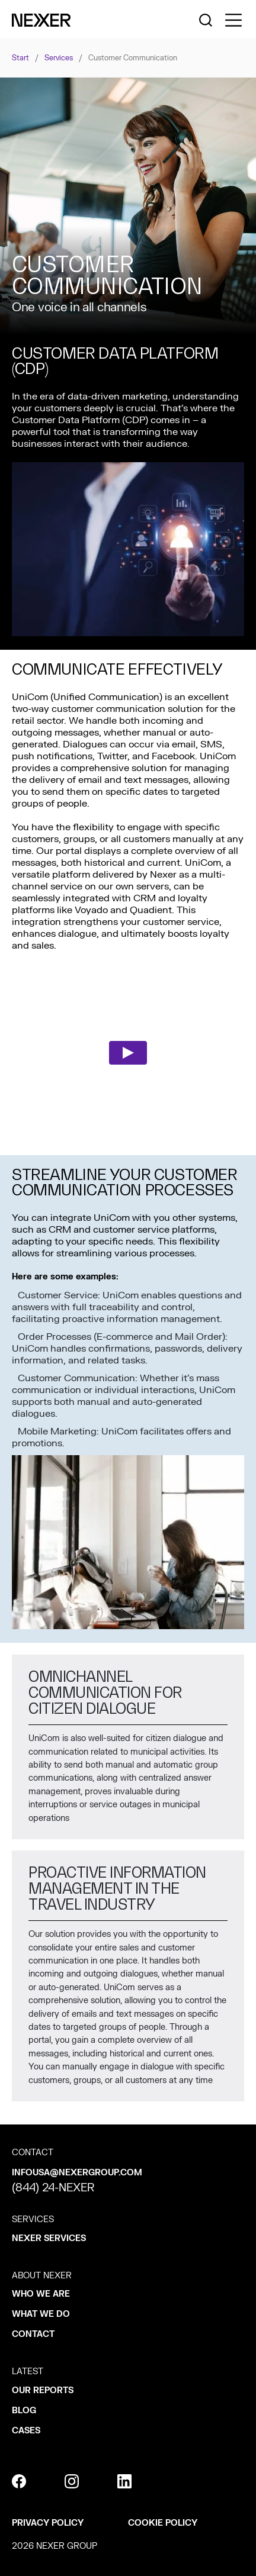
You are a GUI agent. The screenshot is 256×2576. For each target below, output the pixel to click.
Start (20, 58)
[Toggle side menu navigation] (233, 20)
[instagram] (72, 2481)
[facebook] (19, 2481)
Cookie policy (162, 2523)
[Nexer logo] (41, 19)
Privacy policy (48, 2523)
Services (58, 58)
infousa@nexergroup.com (77, 2173)
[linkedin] (124, 2481)
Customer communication (132, 58)
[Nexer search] (205, 19)
